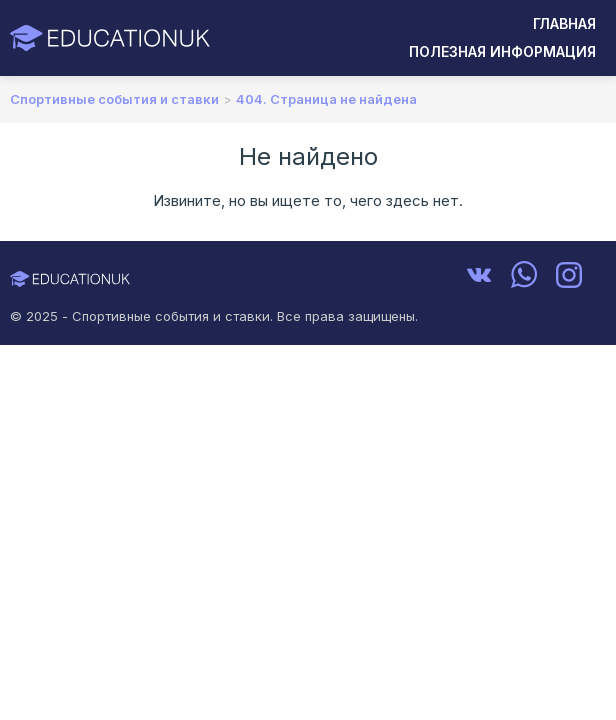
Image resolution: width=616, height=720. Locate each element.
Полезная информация (502, 51)
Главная (564, 23)
